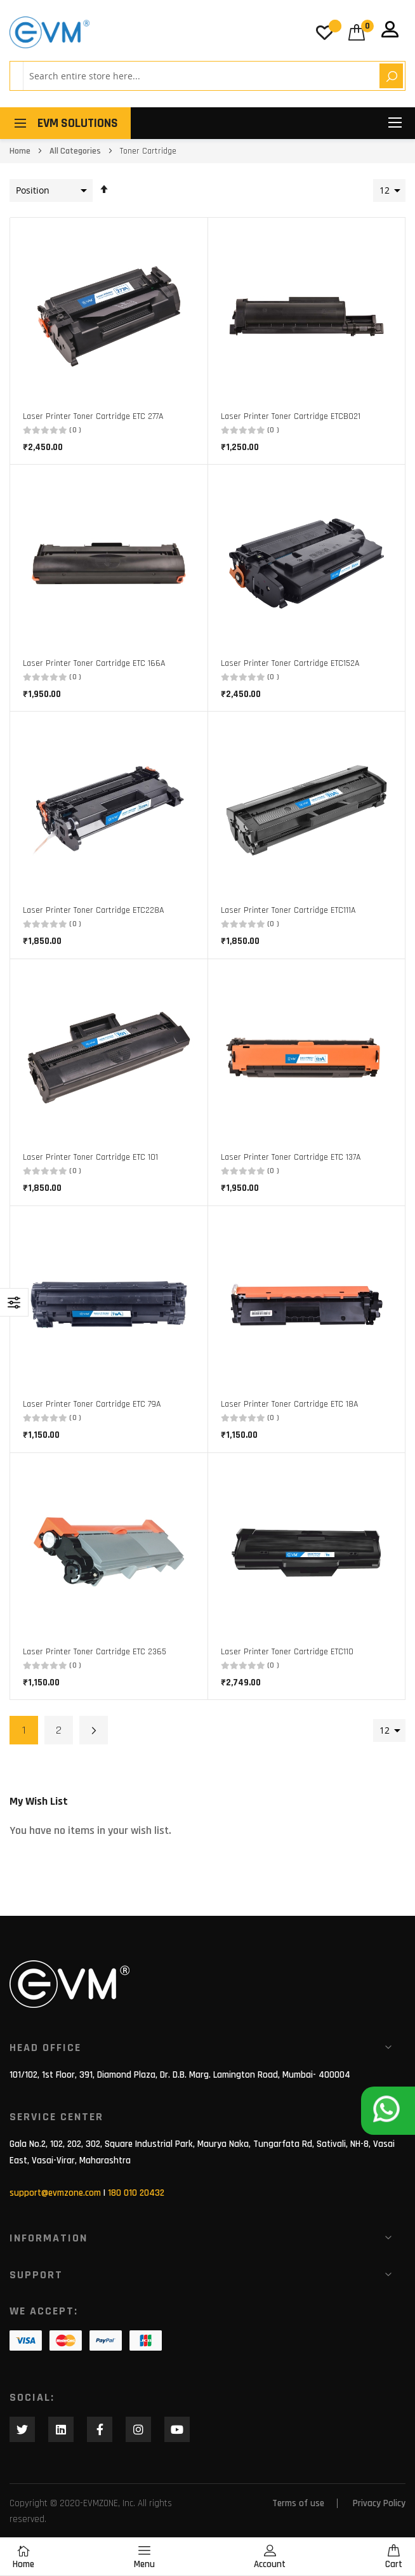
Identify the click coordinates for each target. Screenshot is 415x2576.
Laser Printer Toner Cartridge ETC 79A (92, 1404)
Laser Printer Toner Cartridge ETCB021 (290, 416)
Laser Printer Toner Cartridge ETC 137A (290, 1157)
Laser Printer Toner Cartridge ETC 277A (93, 416)
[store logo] (49, 32)
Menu (144, 2557)
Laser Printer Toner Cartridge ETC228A (93, 910)
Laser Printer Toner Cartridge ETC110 (287, 1651)
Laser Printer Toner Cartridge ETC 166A (94, 663)
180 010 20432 (136, 2193)
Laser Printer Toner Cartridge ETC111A (288, 910)
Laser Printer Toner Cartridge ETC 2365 (94, 1651)
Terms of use (298, 2503)
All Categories (76, 151)
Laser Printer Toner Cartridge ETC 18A (289, 1404)
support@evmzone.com (55, 2193)
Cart (393, 2557)
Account (270, 2557)
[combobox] (199, 76)
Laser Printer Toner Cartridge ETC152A (290, 663)
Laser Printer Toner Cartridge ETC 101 (90, 1157)
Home (21, 151)
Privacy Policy (379, 2503)
